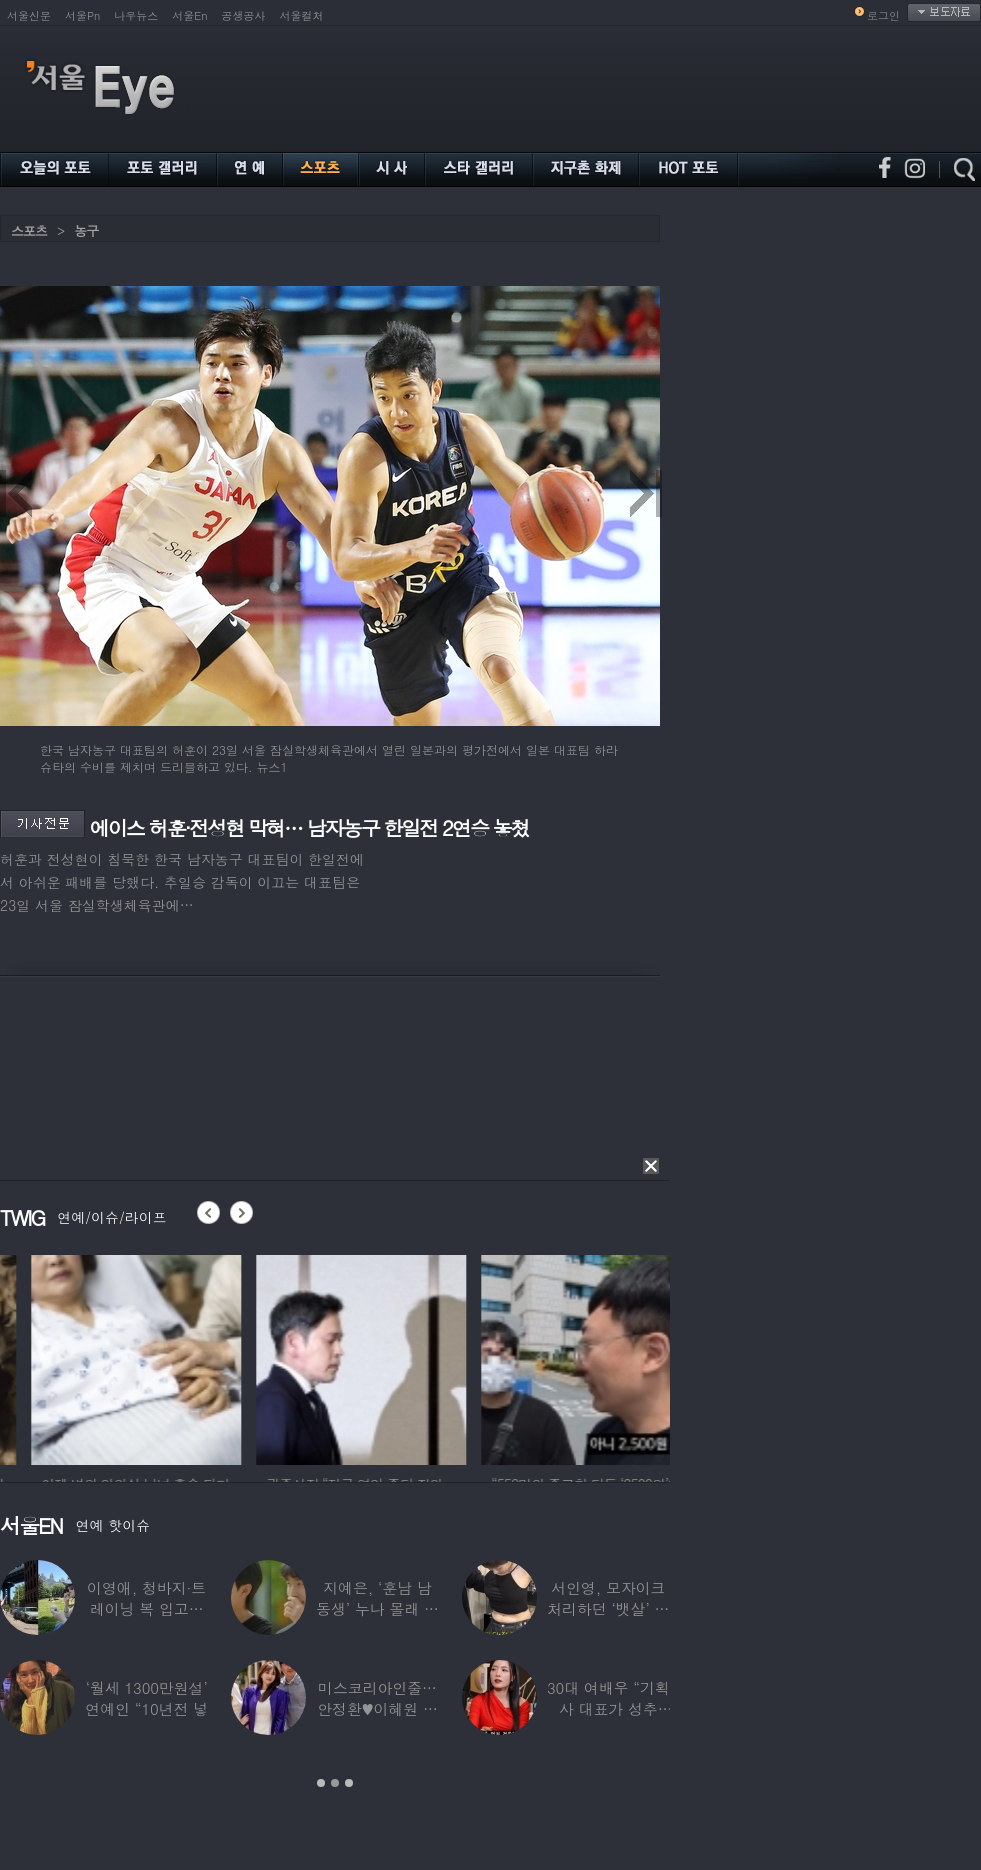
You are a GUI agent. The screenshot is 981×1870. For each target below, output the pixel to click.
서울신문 (29, 15)
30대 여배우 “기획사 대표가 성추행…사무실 (608, 1708)
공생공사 (244, 15)
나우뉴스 (136, 15)
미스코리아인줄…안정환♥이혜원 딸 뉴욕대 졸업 (377, 1708)
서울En (189, 15)
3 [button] (349, 1783)
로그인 (883, 15)
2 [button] (335, 1783)
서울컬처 (302, 15)
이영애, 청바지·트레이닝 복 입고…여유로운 (146, 1608)
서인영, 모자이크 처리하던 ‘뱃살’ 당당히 (608, 1608)
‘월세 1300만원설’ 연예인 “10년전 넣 (146, 1698)
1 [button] (321, 1783)
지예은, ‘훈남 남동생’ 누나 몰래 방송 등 (377, 1608)
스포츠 (29, 230)
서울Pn (82, 15)
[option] (230, 1357)
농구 (86, 230)
